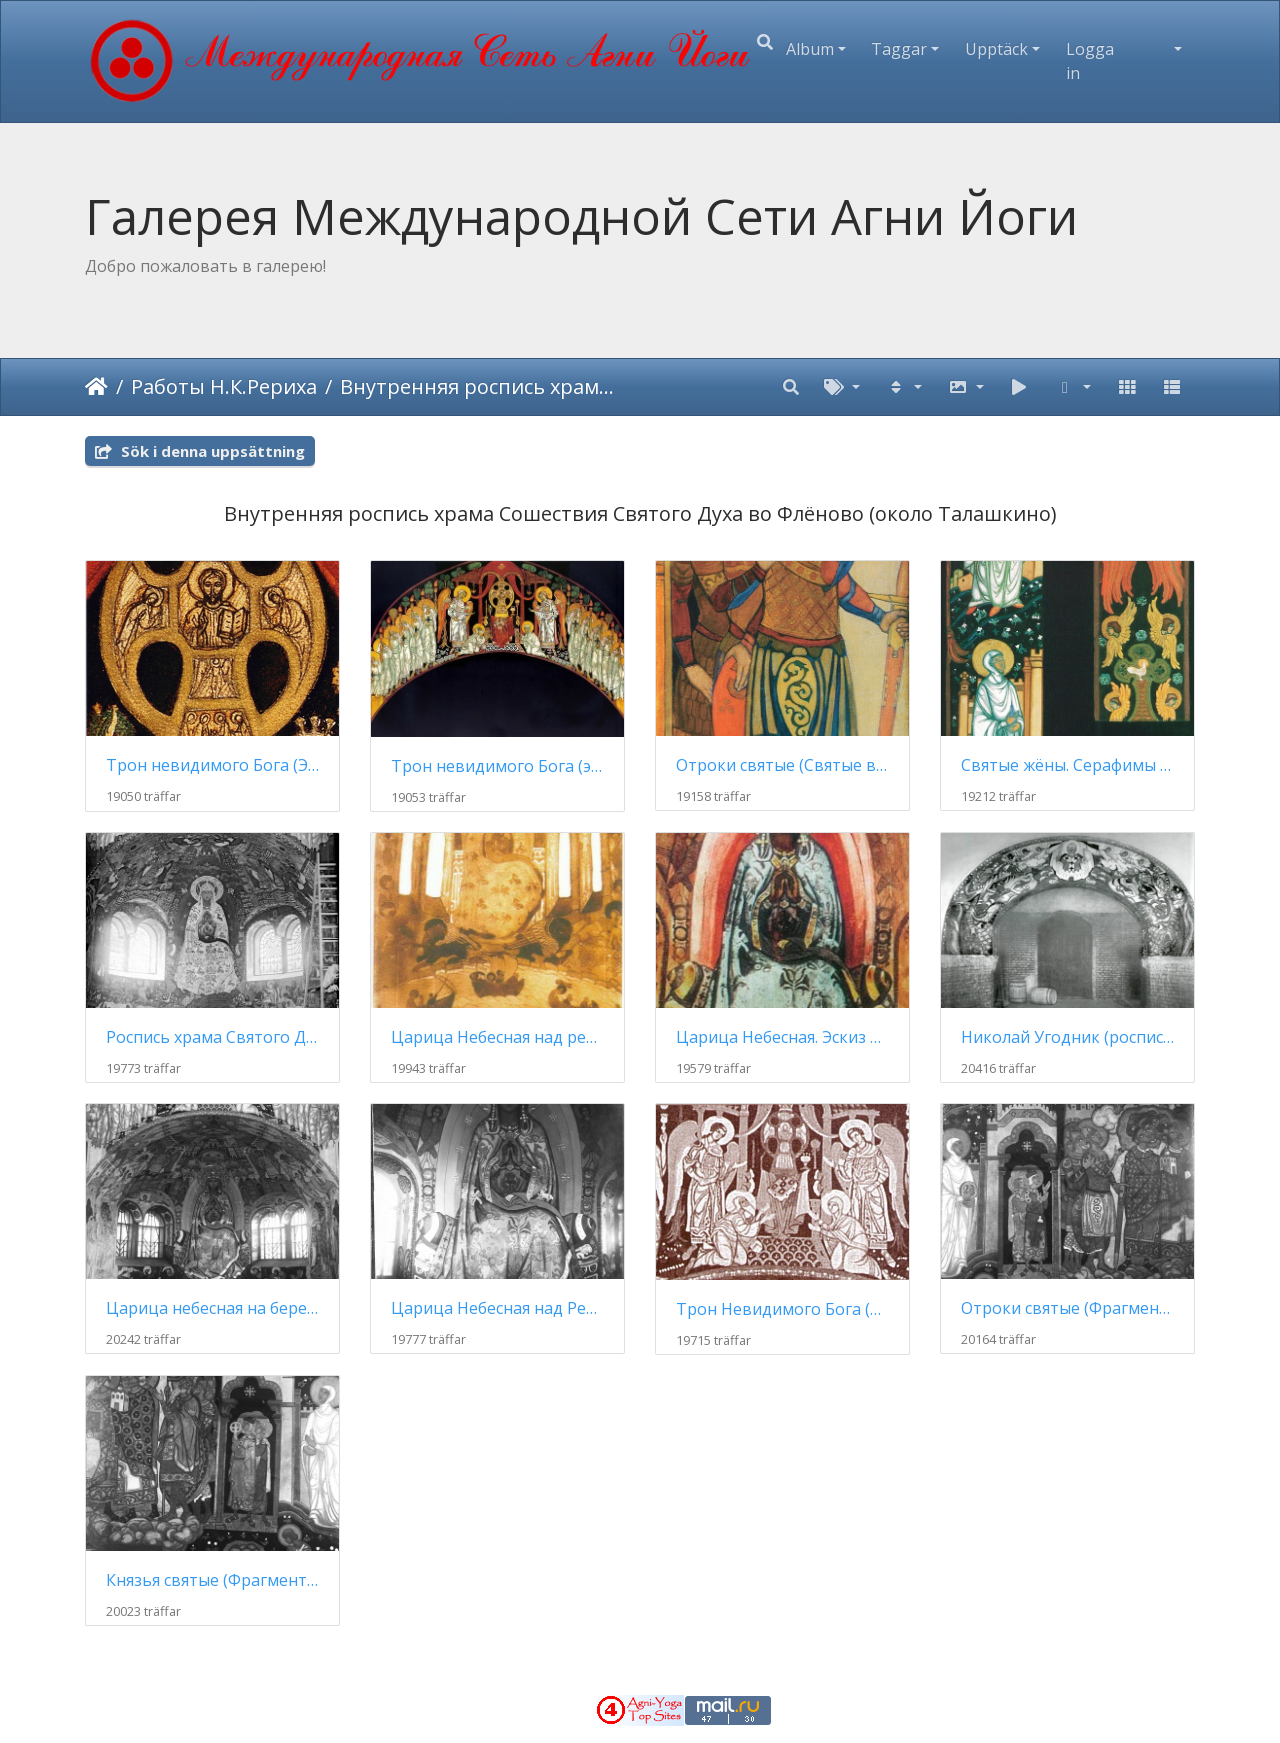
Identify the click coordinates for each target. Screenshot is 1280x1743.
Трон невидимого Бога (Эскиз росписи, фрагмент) (212, 765)
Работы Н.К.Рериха (224, 386)
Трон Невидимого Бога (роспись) (782, 1309)
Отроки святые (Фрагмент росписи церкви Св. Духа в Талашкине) (1067, 1308)
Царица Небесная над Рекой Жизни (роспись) (497, 1308)
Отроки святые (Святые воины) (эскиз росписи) (782, 765)
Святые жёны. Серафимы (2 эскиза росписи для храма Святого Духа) (1067, 765)
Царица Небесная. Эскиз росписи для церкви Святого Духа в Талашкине (782, 1037)
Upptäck (996, 49)
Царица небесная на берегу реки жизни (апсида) (212, 1308)
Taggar (899, 49)
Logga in (1090, 61)
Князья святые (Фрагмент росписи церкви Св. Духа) (212, 1580)
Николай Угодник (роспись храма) (1067, 1037)
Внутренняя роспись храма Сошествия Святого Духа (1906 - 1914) (478, 386)
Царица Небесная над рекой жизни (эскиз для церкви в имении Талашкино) (497, 1037)
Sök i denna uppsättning (200, 451)
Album (810, 49)
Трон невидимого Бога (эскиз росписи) (497, 766)
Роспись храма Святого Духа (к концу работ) (212, 1037)
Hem (96, 387)
